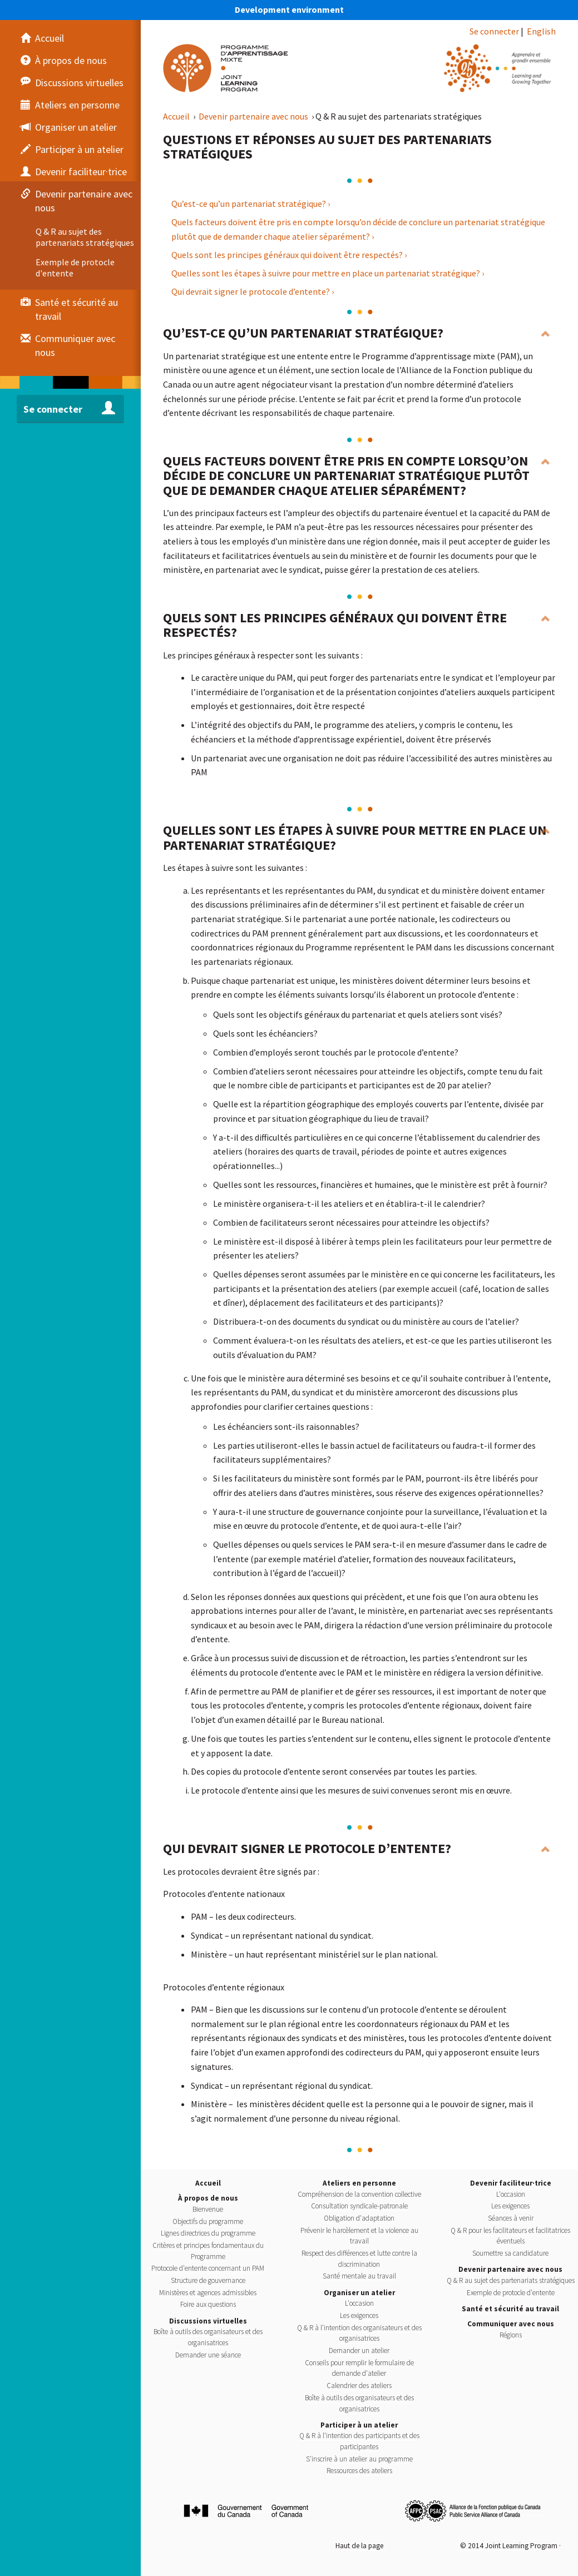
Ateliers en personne (359, 2183)
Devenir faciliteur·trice (510, 2183)
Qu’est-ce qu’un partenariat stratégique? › (250, 203)
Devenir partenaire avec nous (254, 116)
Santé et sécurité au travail (510, 2309)
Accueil (177, 116)
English (541, 31)
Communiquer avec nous (510, 2324)
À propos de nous (208, 2198)
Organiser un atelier (359, 2292)
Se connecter (494, 31)
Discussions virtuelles (208, 2321)
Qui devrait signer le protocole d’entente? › (252, 291)
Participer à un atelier (359, 2425)
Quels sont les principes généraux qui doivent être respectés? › (289, 254)
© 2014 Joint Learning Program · (510, 2545)
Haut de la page (359, 2545)
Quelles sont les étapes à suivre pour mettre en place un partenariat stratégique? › (327, 273)
